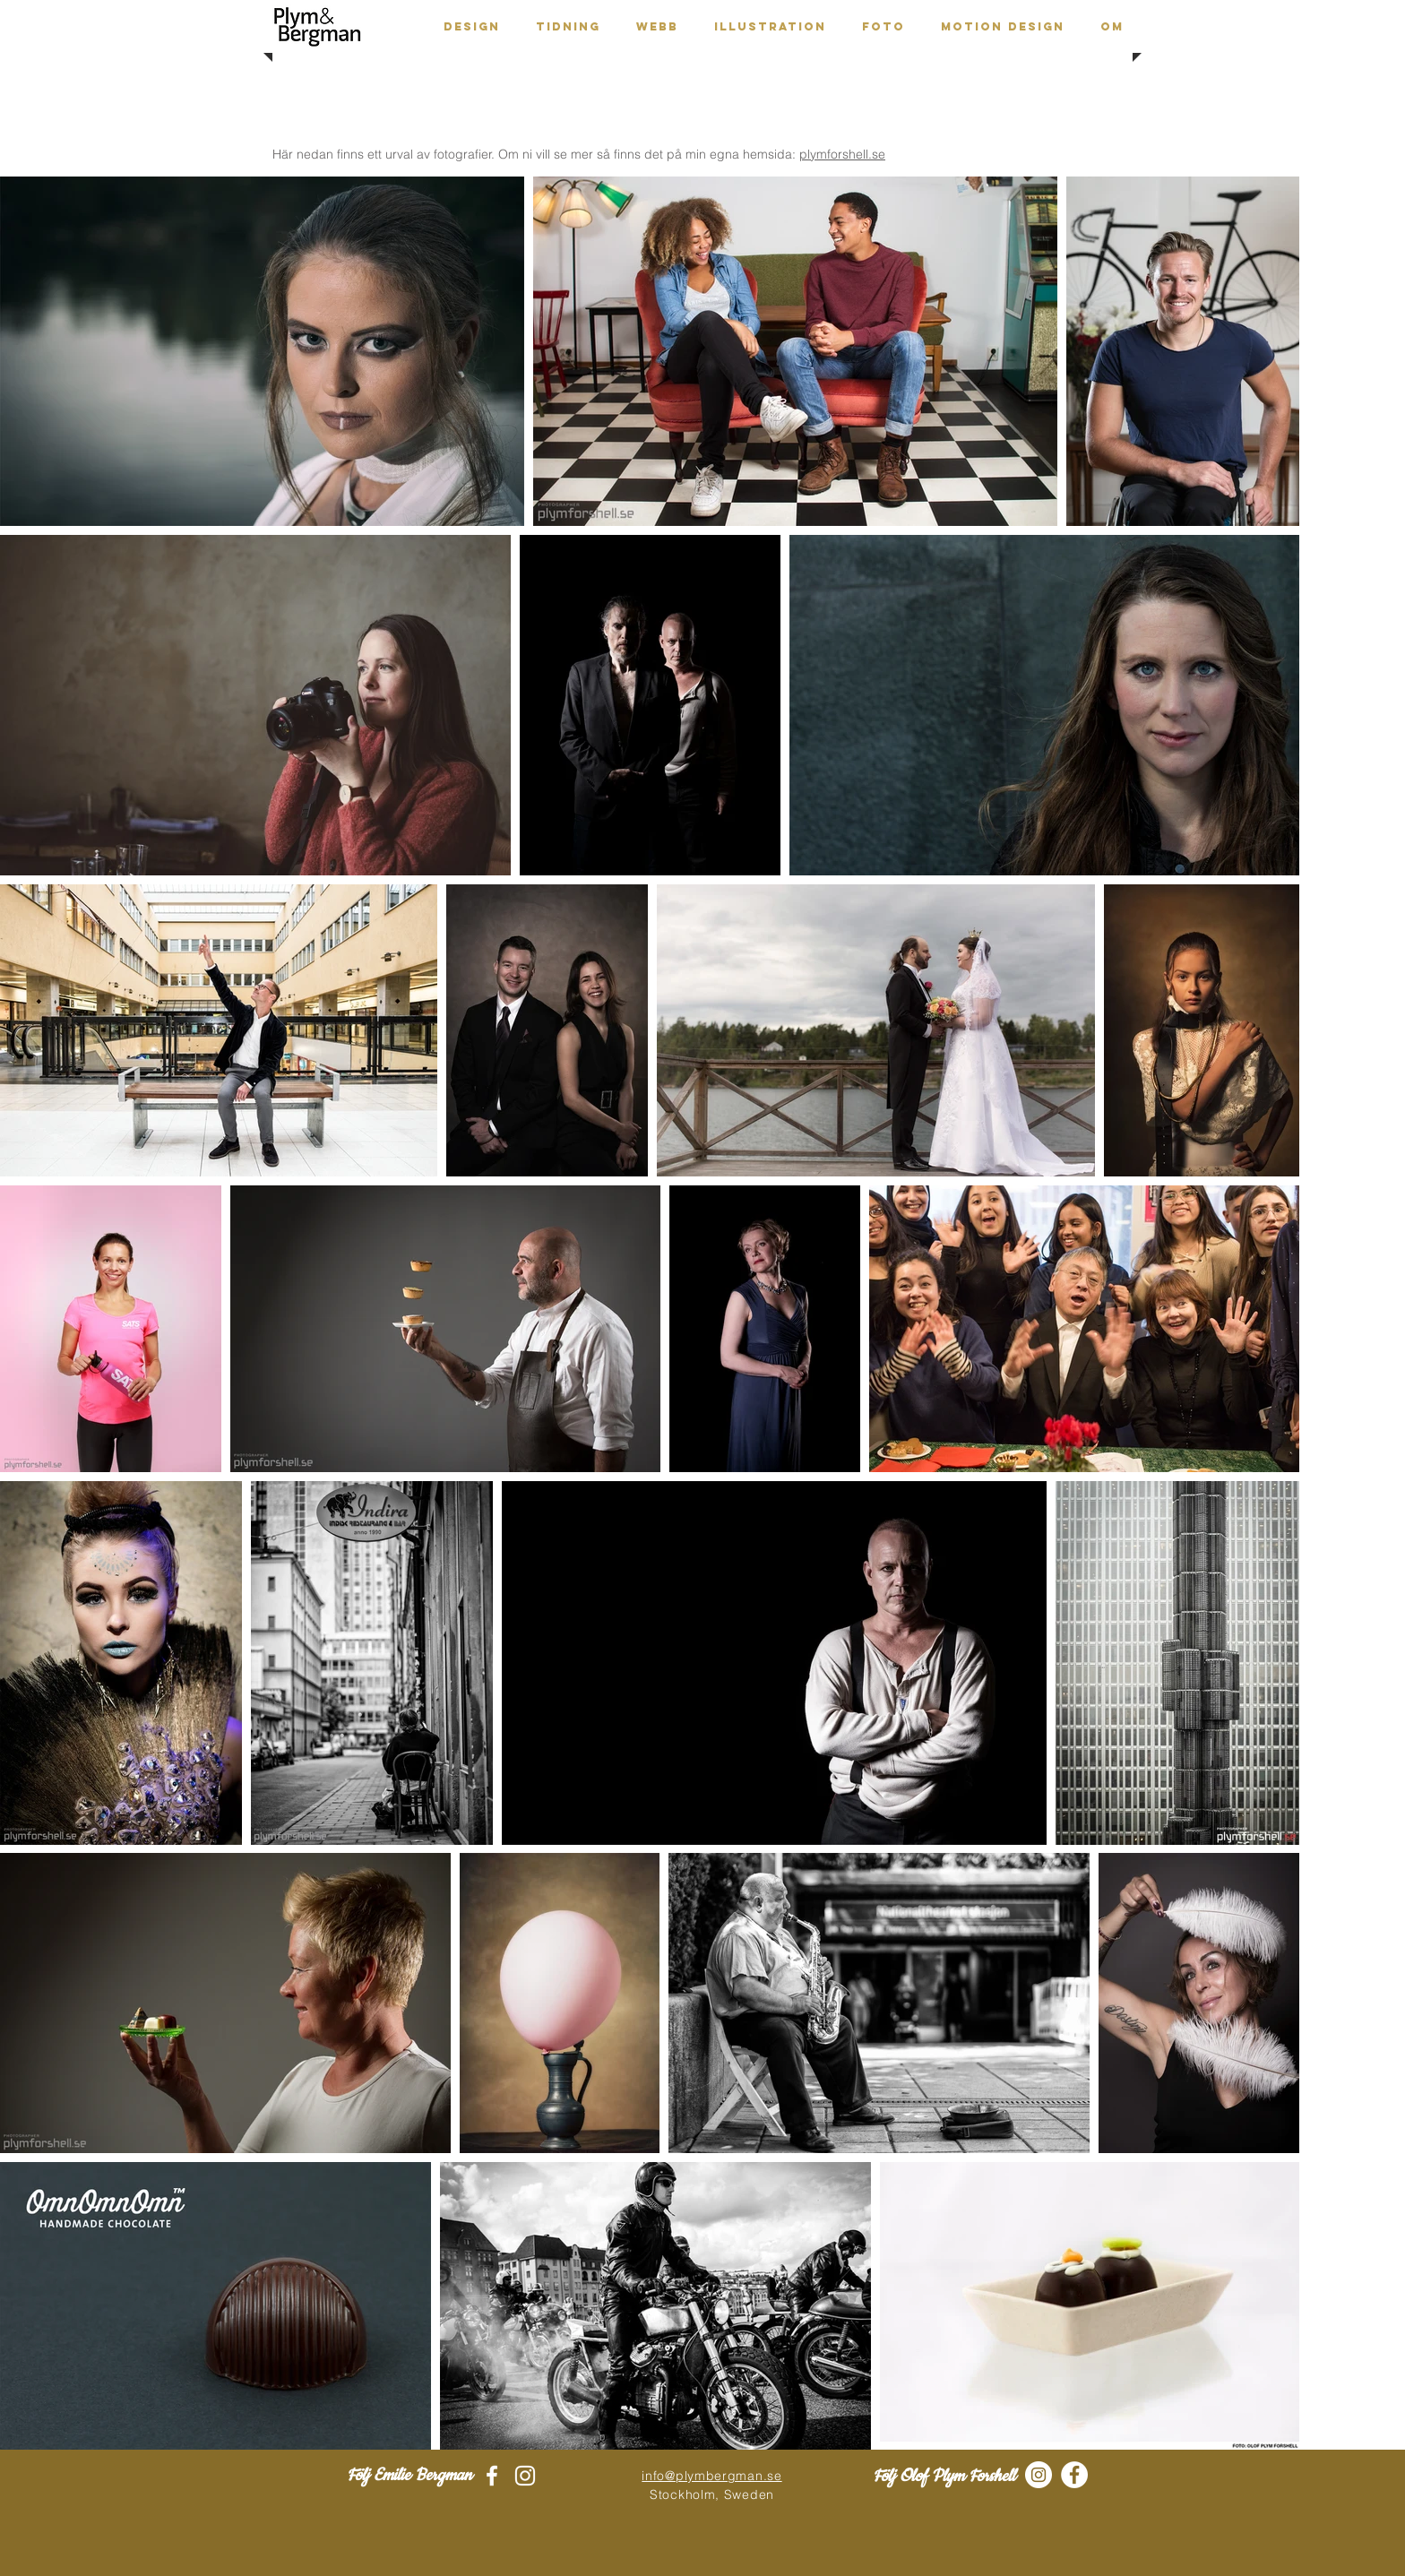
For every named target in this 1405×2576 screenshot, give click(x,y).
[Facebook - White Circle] (1074, 2474)
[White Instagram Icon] (525, 2475)
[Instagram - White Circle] (1038, 2474)
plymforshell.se (842, 154)
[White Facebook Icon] (491, 2475)
